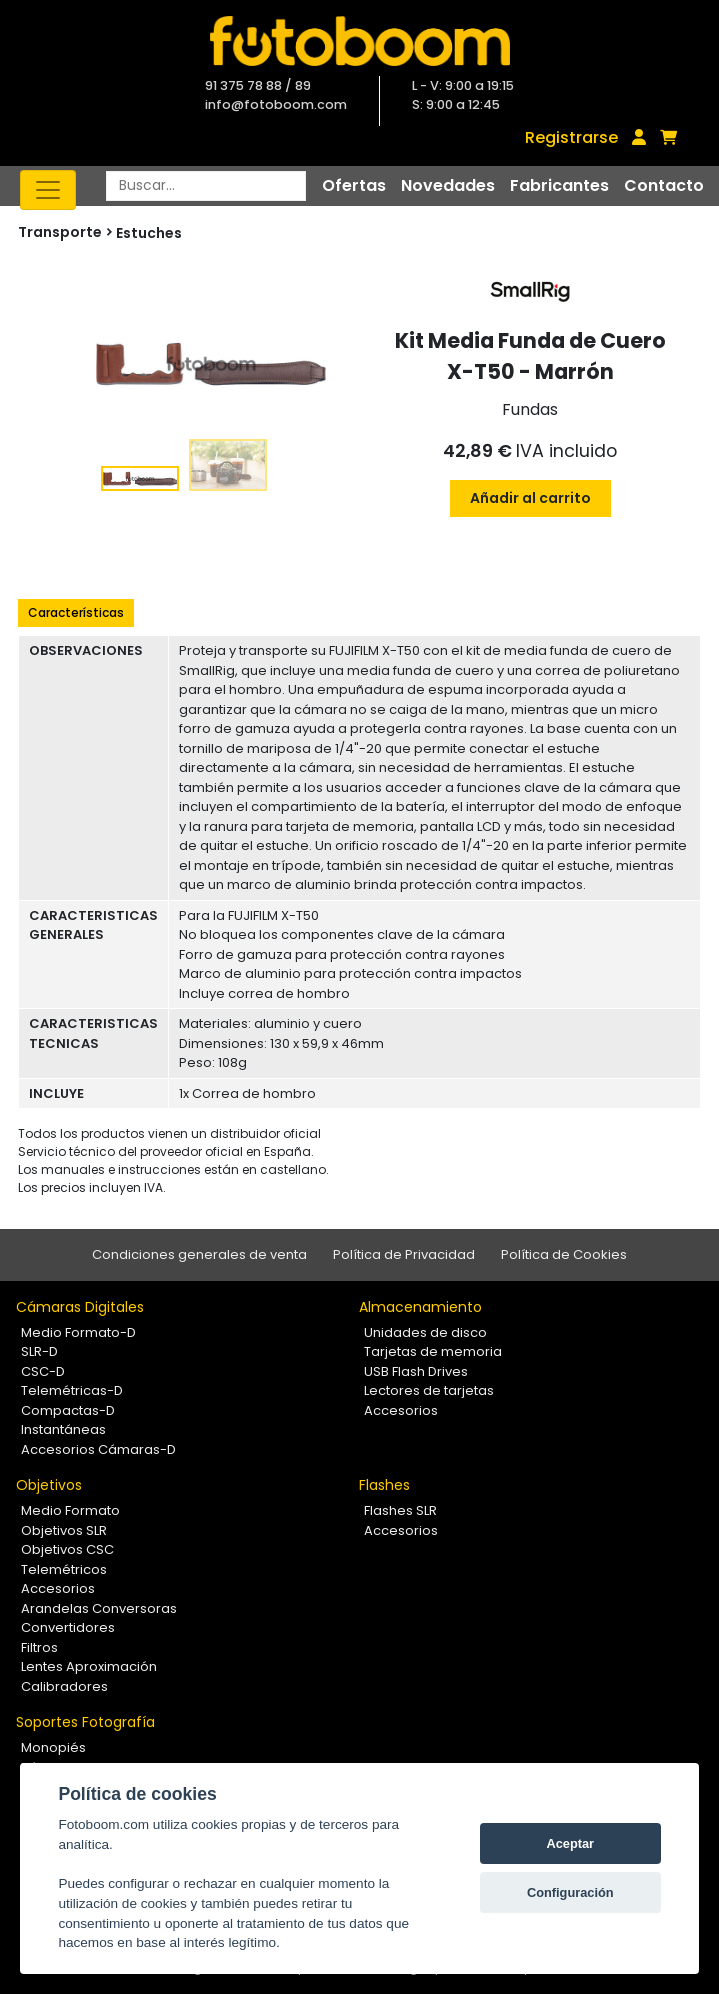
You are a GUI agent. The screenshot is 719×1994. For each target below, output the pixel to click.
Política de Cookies (564, 1254)
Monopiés (53, 1747)
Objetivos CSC (67, 1549)
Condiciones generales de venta (199, 1254)
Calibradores (64, 1686)
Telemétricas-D (72, 1390)
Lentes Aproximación (89, 1666)
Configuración (570, 1892)
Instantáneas (63, 1429)
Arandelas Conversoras (99, 1608)
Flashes (384, 1485)
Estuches (149, 233)
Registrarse (571, 137)
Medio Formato (70, 1510)
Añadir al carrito (530, 498)
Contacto (664, 185)
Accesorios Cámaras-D (98, 1449)
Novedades (448, 185)
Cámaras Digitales (80, 1307)
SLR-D (39, 1351)
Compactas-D (68, 1410)
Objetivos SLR (64, 1530)
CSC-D (43, 1371)
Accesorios (401, 1410)
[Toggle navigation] (48, 190)
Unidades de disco (425, 1332)
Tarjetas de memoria (433, 1351)
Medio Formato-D (78, 1332)
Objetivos (49, 1485)
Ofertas (354, 185)
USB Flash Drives (416, 1371)
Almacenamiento (420, 1307)
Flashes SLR (400, 1510)
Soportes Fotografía (85, 1722)
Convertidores (68, 1627)
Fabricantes (559, 185)
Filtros (39, 1647)
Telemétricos (64, 1569)
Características (76, 612)
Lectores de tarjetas (429, 1390)
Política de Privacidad (404, 1254)
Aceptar (570, 1843)
